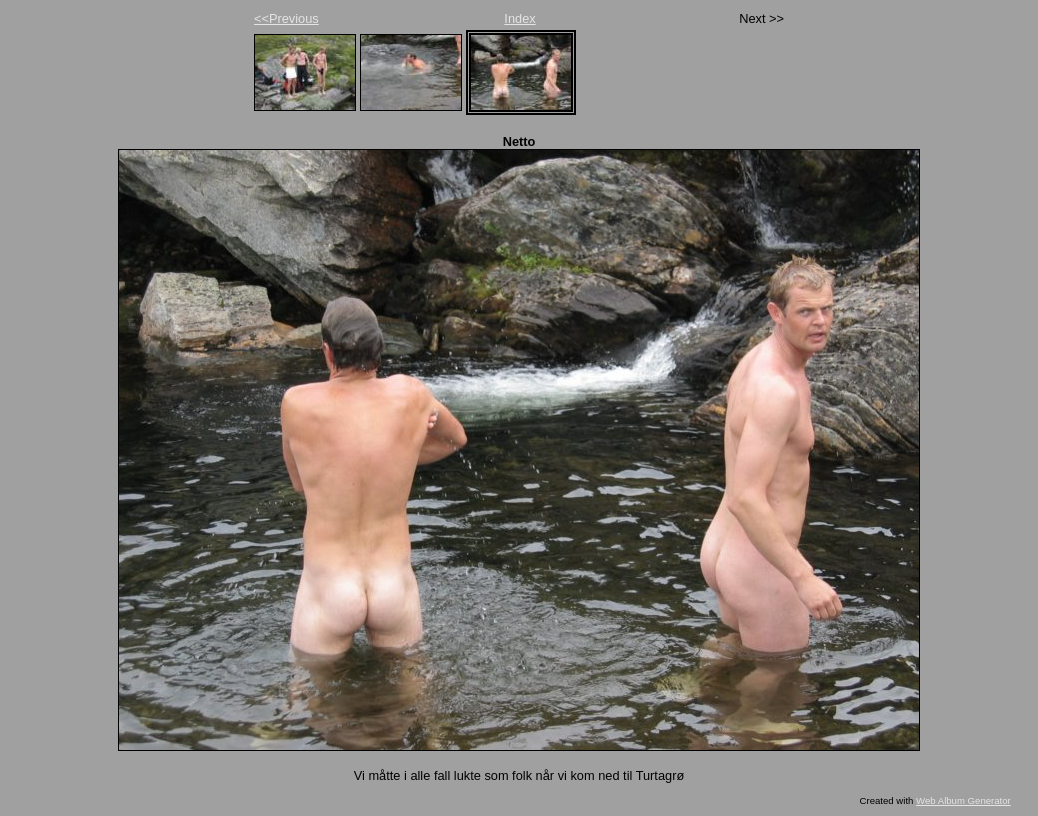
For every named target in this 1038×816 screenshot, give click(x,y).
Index (519, 18)
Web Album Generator (963, 800)
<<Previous (286, 18)
